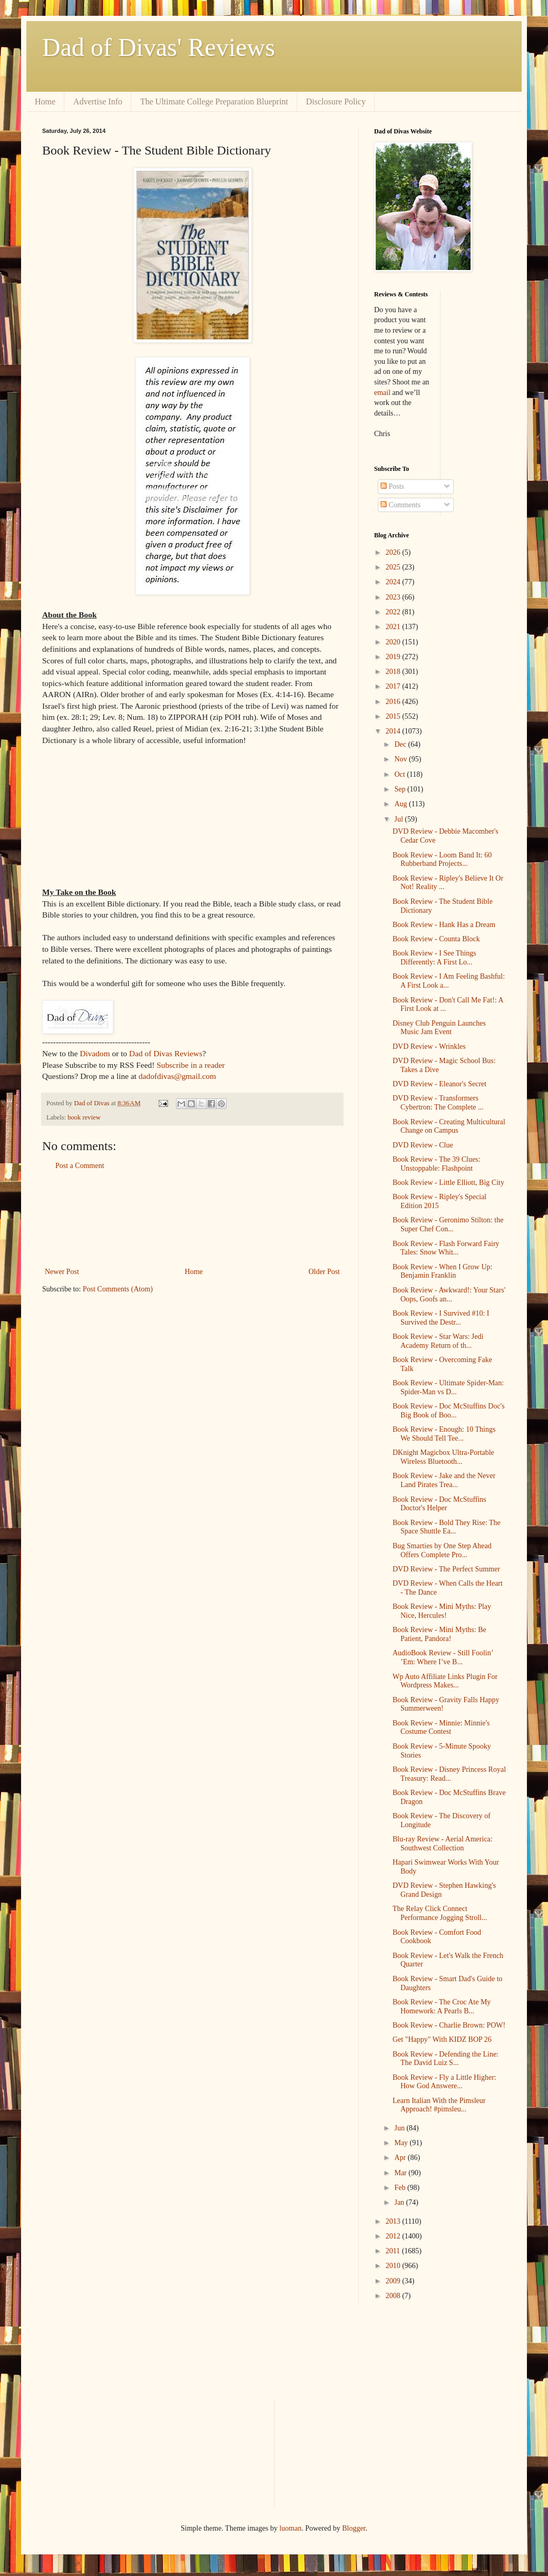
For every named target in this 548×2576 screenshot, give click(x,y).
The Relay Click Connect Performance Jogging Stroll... (440, 1913)
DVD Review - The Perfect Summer (446, 1569)
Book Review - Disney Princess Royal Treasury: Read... (449, 1773)
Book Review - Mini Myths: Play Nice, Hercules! (442, 1611)
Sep (400, 789)
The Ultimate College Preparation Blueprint (214, 101)
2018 (394, 672)
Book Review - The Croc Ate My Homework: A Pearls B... (442, 2006)
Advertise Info (97, 101)
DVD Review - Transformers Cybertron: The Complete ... (438, 1102)
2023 (394, 597)
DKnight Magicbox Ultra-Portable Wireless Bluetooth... (443, 1457)
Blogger (353, 2528)
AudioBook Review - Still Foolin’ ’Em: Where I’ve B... (443, 1657)
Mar (401, 2173)
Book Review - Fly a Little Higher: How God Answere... (444, 2081)
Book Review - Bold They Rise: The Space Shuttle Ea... (447, 1527)
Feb (400, 2188)
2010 (394, 2266)
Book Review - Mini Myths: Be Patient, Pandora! (439, 1634)
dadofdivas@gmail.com (177, 1076)
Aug (401, 804)
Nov (401, 759)
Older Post (324, 1272)
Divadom (95, 1053)
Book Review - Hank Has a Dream (444, 925)
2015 (394, 716)
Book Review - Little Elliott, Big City (448, 1182)
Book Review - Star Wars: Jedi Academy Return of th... (438, 1341)
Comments (400, 505)
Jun (400, 2128)
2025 (394, 567)
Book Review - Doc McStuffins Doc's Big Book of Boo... (449, 1410)
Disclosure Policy (336, 101)
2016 (394, 702)
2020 (394, 642)
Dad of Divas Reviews (165, 1053)
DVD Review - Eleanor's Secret (439, 1084)
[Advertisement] (192, 1219)
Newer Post (62, 1272)
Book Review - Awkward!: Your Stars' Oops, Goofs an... (449, 1294)
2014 (394, 731)
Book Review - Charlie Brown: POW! (449, 2025)
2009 (394, 2281)
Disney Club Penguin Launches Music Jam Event (439, 1027)
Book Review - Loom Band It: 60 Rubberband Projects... (442, 859)
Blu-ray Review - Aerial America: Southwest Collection (443, 1843)
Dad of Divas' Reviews (158, 47)
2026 (394, 552)
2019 (394, 657)
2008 (394, 2296)
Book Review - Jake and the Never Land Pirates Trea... (444, 1480)
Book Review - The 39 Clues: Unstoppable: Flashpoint (437, 1163)
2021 (394, 627)
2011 (394, 2251)
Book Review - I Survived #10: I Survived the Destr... (441, 1317)
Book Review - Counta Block (436, 939)
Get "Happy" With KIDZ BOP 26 (442, 2039)
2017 (394, 686)
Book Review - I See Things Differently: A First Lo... (434, 957)
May (401, 2143)
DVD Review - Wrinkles (429, 1046)
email (382, 393)
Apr (400, 2158)
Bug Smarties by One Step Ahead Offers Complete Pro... (442, 1550)
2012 (394, 2236)
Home (45, 101)
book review (84, 1117)
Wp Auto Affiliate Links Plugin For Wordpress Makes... (445, 1681)
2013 (394, 2221)
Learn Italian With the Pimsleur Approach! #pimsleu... (439, 2105)
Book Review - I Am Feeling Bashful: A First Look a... (449, 980)
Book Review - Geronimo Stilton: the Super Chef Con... (448, 1224)
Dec (401, 744)
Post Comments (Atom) (118, 1289)
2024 (394, 582)
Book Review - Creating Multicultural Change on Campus (449, 1126)
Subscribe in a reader (190, 1064)
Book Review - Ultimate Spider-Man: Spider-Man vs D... (448, 1387)
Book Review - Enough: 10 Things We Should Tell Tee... (444, 1433)
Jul (399, 819)
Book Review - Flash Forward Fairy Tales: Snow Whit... (446, 1248)
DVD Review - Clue (423, 1145)
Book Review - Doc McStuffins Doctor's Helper (439, 1504)
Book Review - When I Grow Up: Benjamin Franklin (443, 1271)
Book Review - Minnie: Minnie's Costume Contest (441, 1727)
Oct (400, 774)
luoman (290, 2528)
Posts (392, 486)
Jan (400, 2202)
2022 (394, 612)
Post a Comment (79, 1166)
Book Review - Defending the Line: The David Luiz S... (445, 2058)
